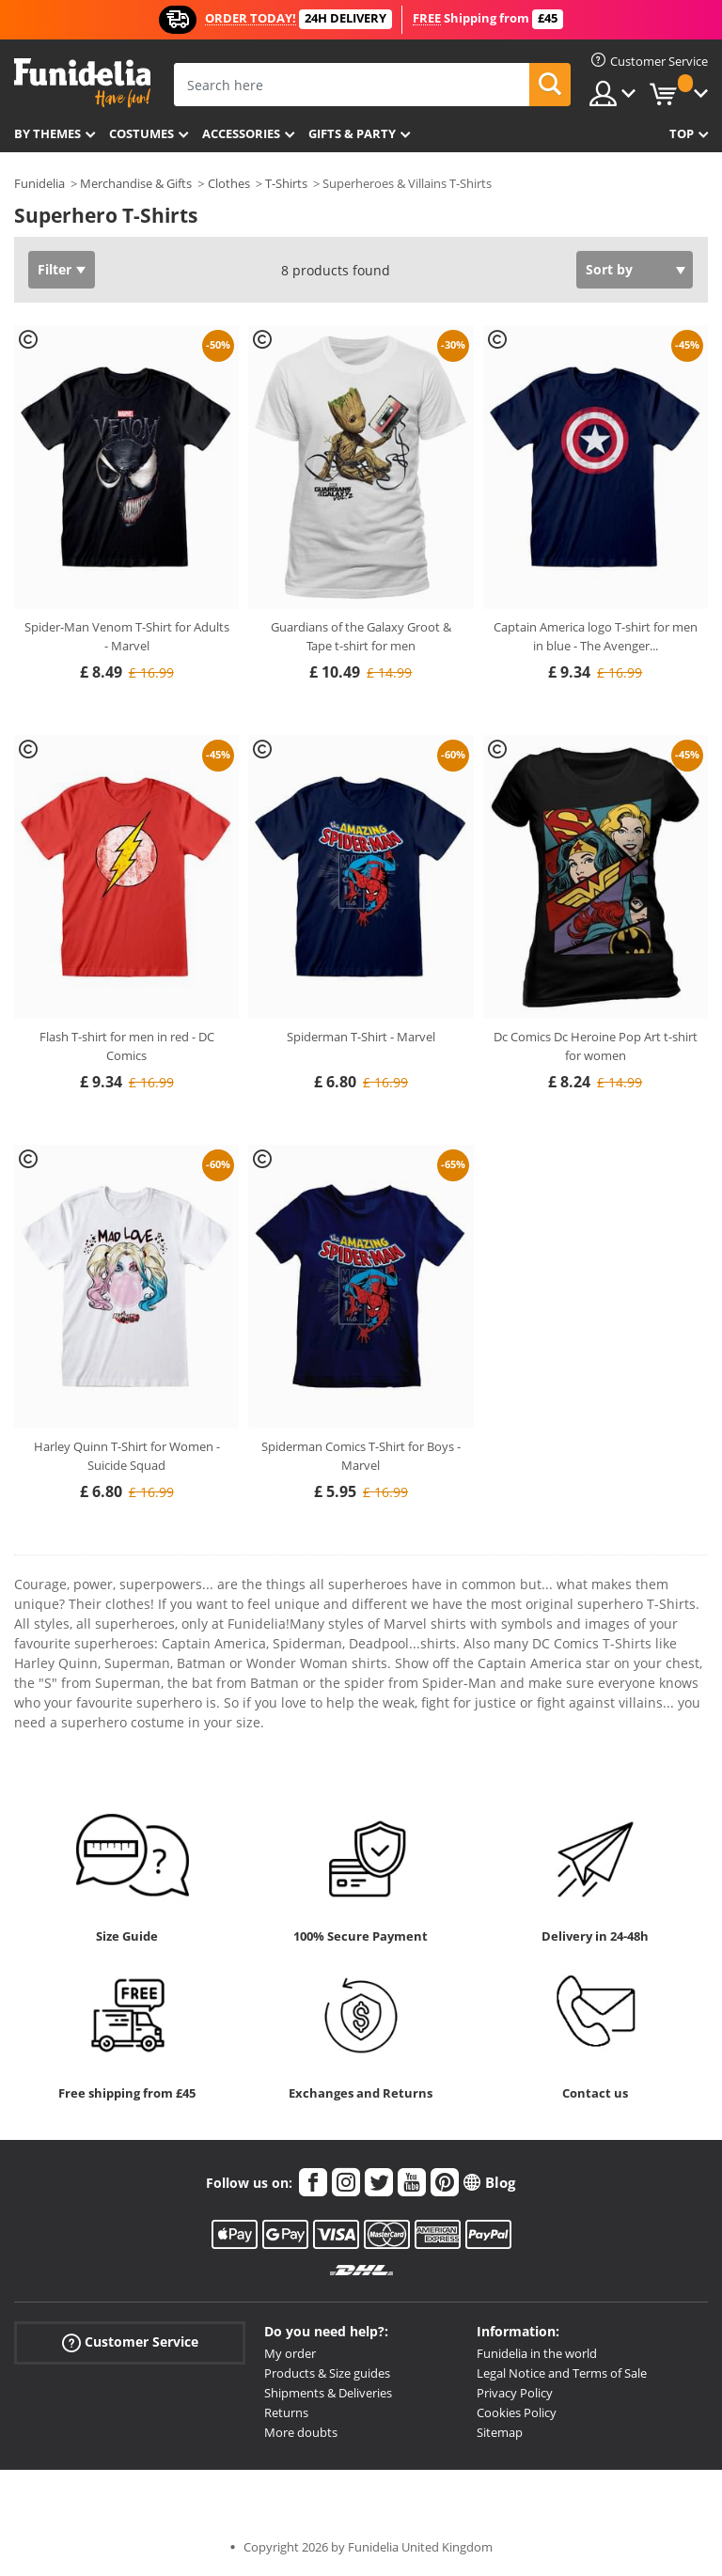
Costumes (141, 133)
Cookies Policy (517, 2412)
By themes (47, 133)
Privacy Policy (515, 2392)
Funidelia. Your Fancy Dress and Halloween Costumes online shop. (82, 83)
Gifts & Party (352, 133)
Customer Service (130, 2342)
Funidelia (39, 183)
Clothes (229, 183)
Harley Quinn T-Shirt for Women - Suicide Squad (127, 1456)
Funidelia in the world (537, 2353)
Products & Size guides (327, 2373)
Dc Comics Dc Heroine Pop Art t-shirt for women (596, 1046)
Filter (54, 269)
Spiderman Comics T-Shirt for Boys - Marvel (361, 1456)
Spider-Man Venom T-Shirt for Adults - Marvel (126, 636)
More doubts (300, 2432)
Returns (286, 2412)
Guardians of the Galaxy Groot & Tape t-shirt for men (361, 636)
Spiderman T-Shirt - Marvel (361, 1036)
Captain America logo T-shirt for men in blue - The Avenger (596, 636)
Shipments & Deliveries (328, 2392)
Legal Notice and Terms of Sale (562, 2373)
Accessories (241, 133)
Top (681, 133)
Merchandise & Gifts (136, 183)
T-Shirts (286, 183)
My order (290, 2353)
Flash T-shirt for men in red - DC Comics (126, 1046)
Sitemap (500, 2432)
